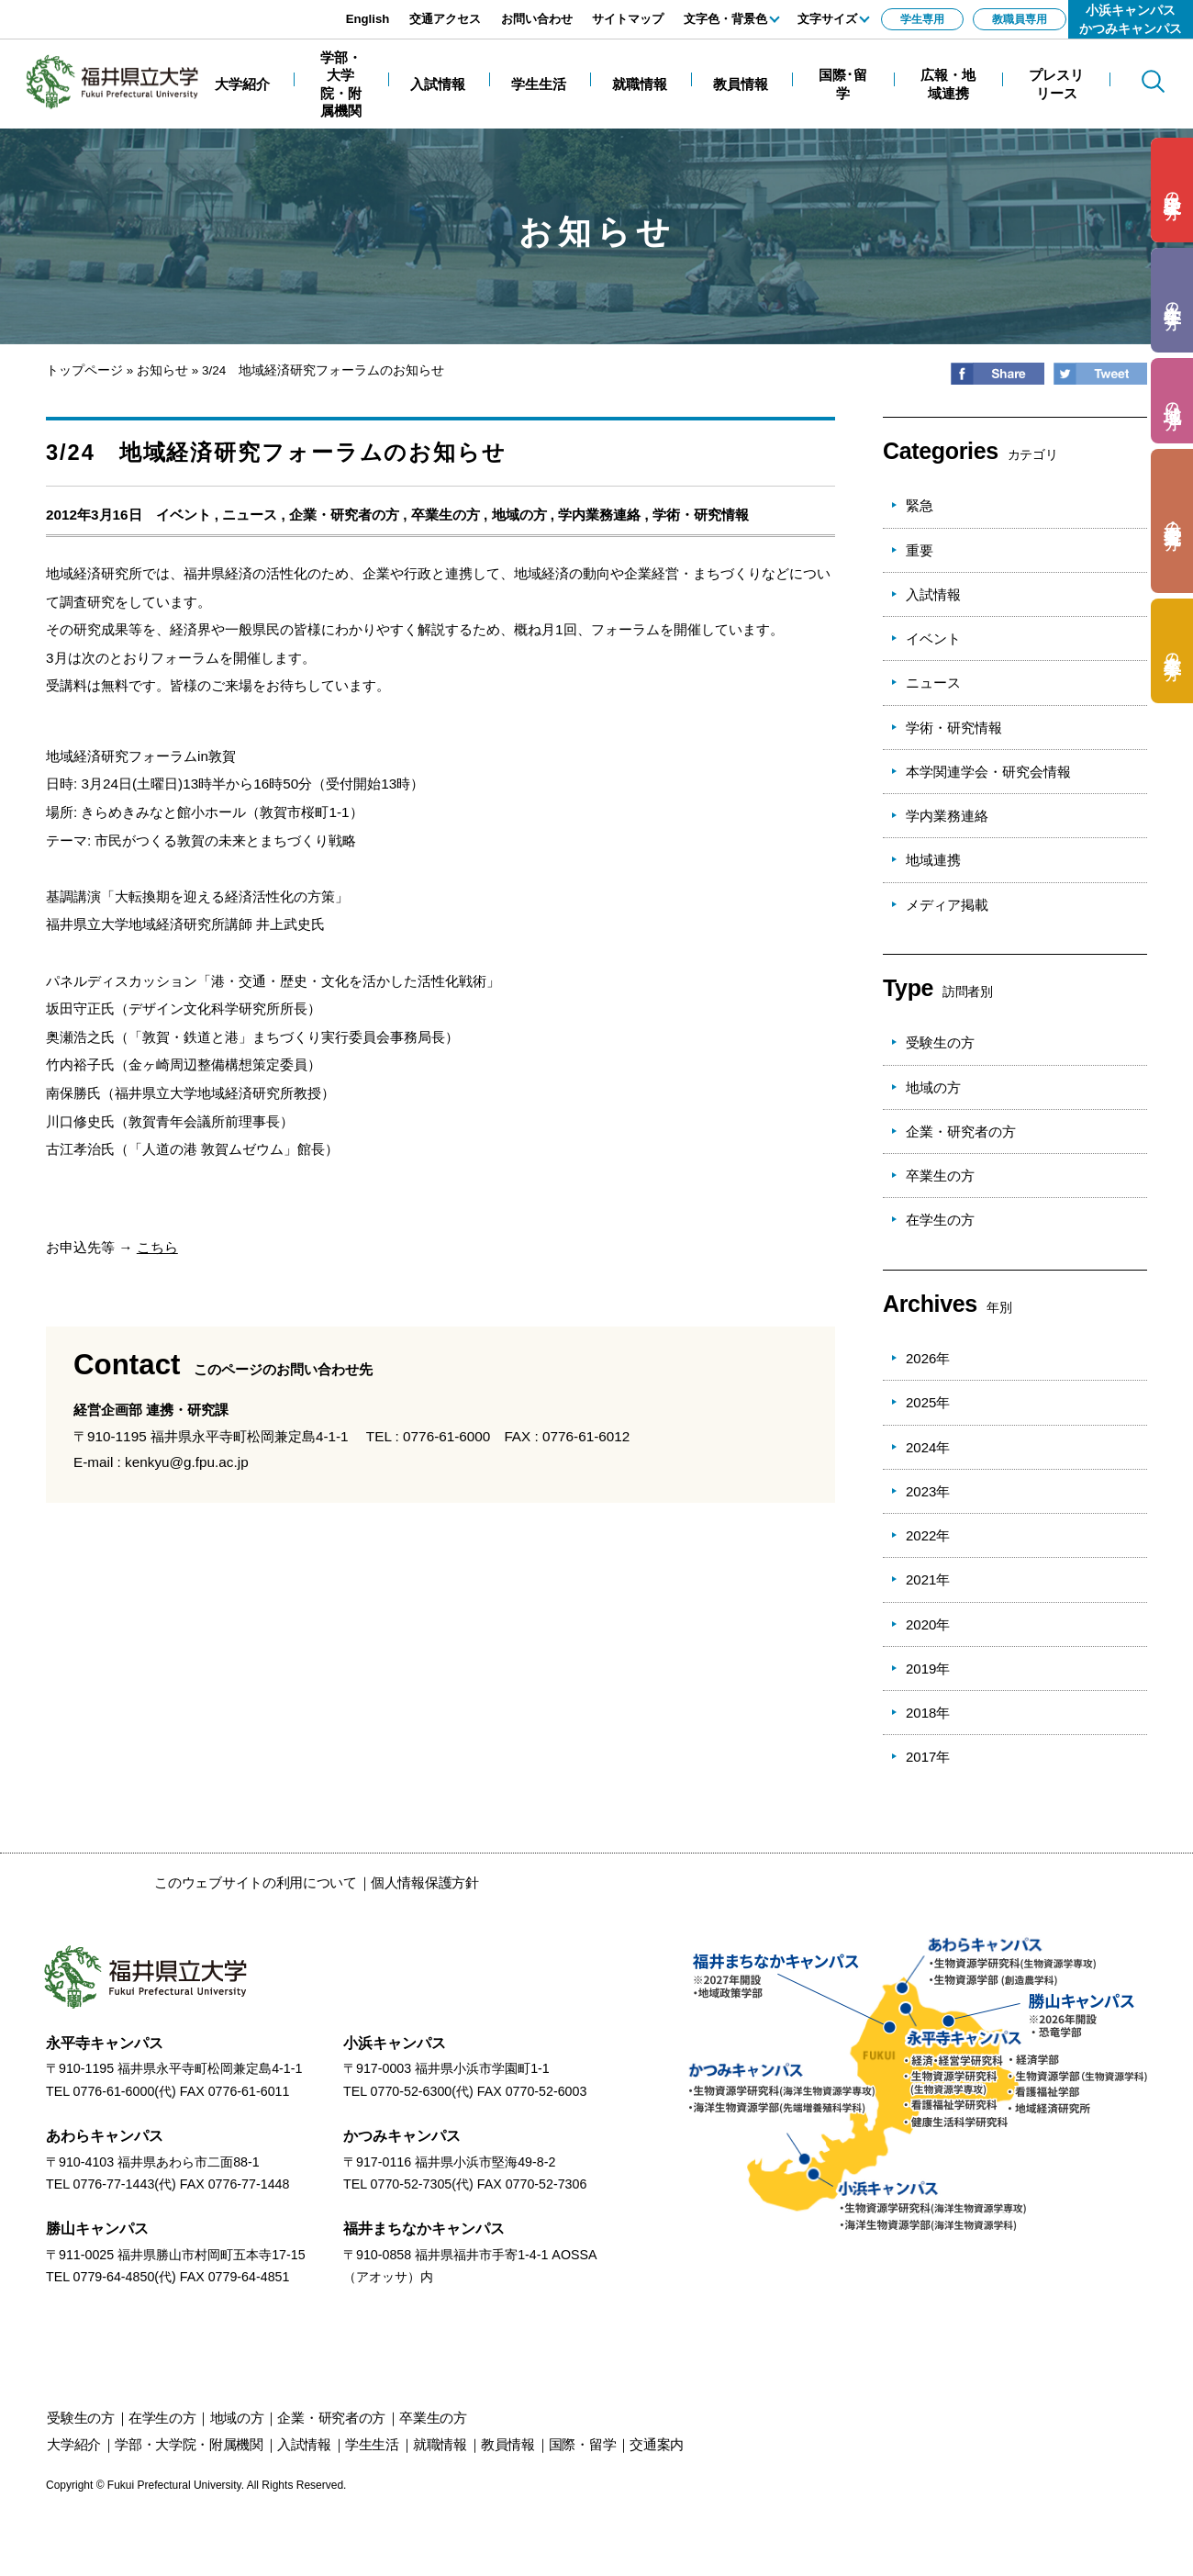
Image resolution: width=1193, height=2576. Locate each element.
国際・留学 (583, 2444)
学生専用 (922, 19)
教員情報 (508, 2444)
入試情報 (933, 594)
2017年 (928, 1756)
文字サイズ (827, 19)
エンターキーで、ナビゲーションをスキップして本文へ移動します (206, 9)
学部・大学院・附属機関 (189, 2444)
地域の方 (519, 514)
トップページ (84, 370)
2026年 (928, 1358)
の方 (1172, 190)
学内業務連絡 (599, 514)
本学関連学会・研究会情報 (988, 771)
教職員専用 (1019, 19)
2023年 (928, 1491)
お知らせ (162, 370)
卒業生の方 (445, 514)
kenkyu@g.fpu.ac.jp (187, 1462)
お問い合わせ (537, 19)
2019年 (928, 1668)
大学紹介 (74, 2444)
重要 (919, 550)
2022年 (928, 1535)
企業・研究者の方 (344, 514)
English (368, 19)
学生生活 (372, 2444)
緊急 (919, 505)
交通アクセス (445, 19)
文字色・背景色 (725, 19)
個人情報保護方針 (425, 1882)
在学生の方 (940, 1219)
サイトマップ (627, 19)
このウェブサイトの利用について (255, 1882)
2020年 (928, 1624)
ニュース (249, 514)
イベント (183, 514)
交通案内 (657, 2444)
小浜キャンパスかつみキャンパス (1130, 19)
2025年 (928, 1402)
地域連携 (933, 860)
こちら (157, 1247)
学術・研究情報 (700, 514)
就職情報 (440, 2444)
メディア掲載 (947, 905)
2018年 (928, 1712)
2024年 (928, 1447)
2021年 (928, 1579)
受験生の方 (940, 1042)
